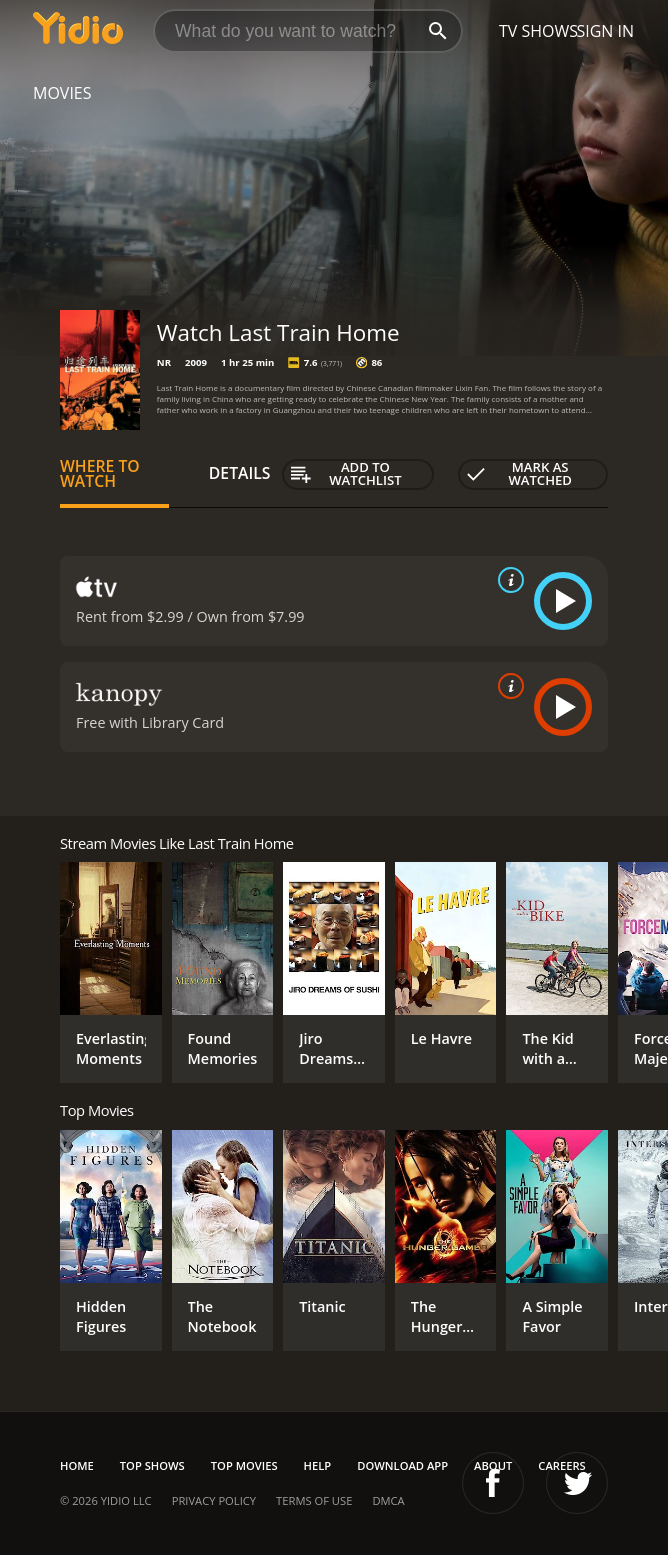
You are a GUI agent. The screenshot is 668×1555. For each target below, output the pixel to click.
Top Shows (152, 1465)
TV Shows (538, 31)
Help (318, 1465)
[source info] (507, 580)
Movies (62, 93)
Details (240, 473)
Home (77, 1465)
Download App (402, 1465)
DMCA (388, 1500)
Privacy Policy (214, 1500)
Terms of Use (314, 1500)
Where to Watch (100, 474)
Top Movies (244, 1465)
